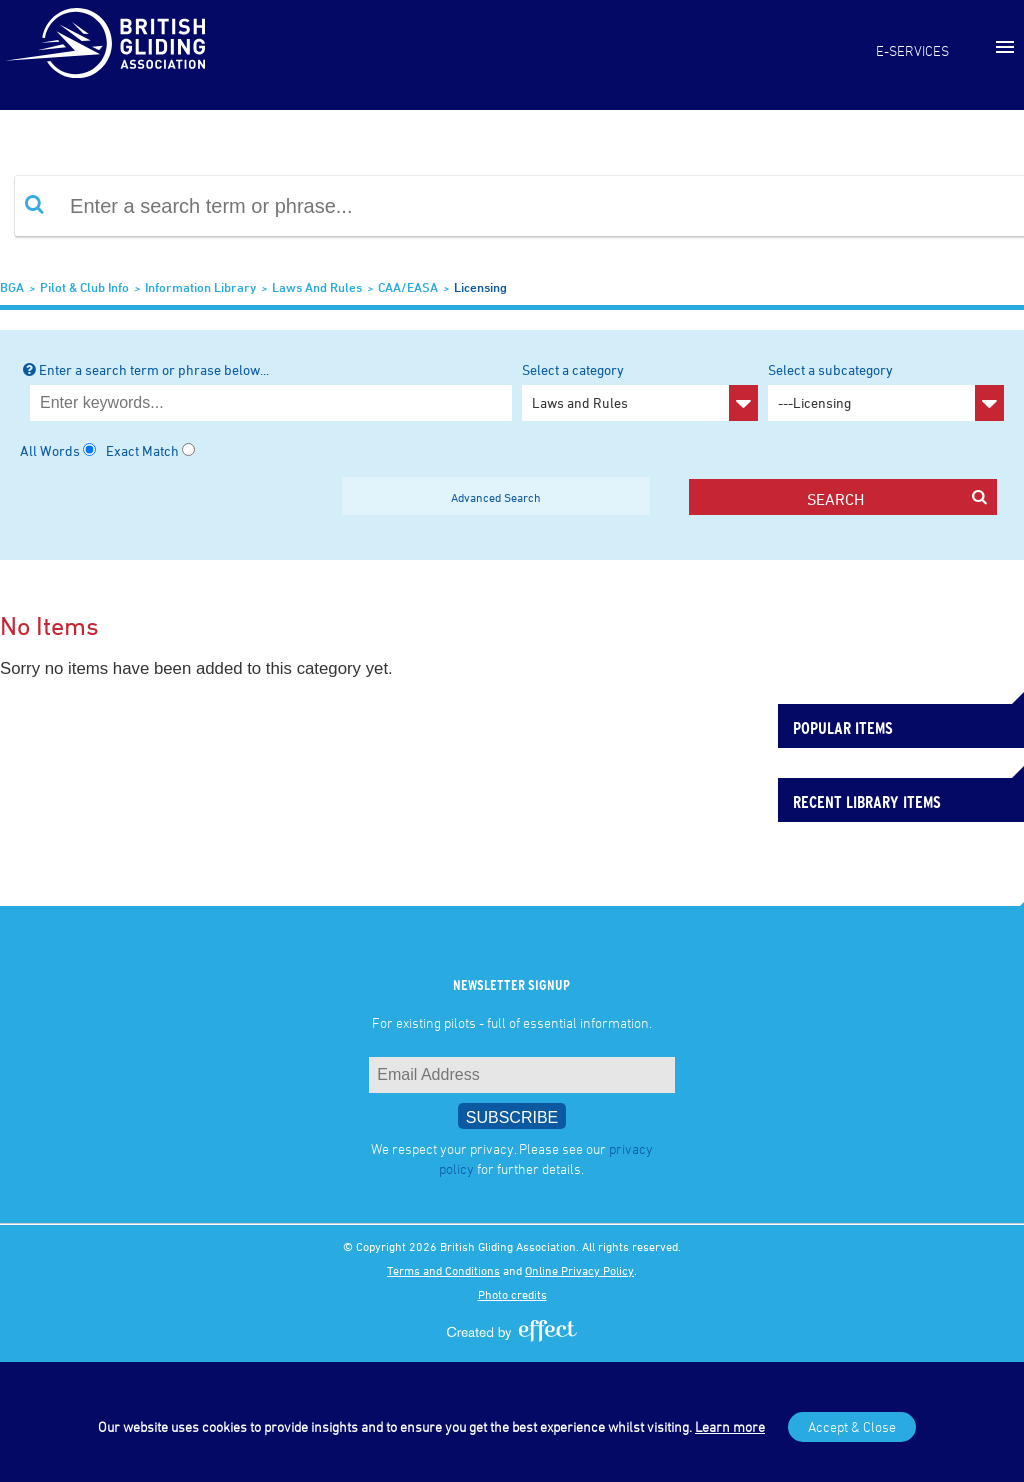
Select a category (640, 391)
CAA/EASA (408, 287)
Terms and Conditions (443, 1270)
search (897, 498)
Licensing (480, 287)
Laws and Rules (317, 287)
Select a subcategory (886, 391)
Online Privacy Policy (579, 1270)
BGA (12, 287)
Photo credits (512, 1294)
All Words (50, 450)
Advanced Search (496, 497)
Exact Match (142, 450)
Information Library (200, 287)
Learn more (730, 1426)
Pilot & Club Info (84, 287)
